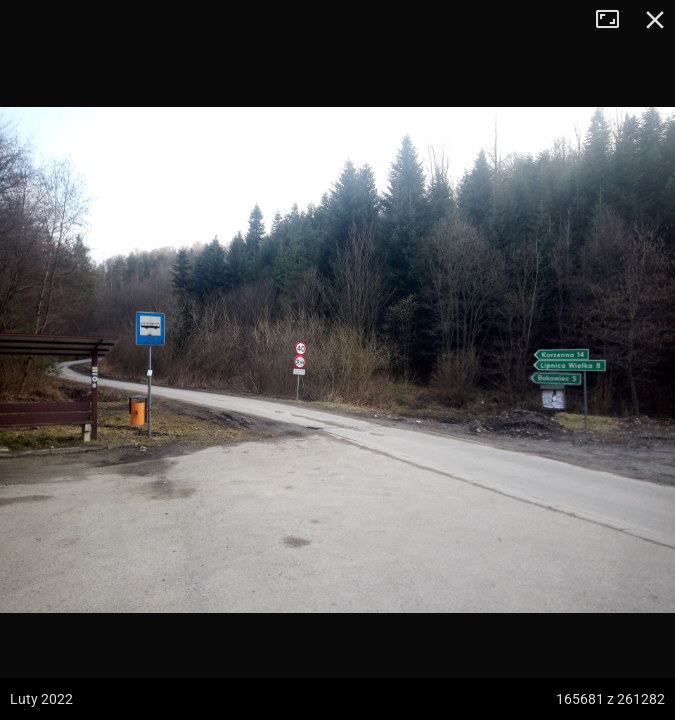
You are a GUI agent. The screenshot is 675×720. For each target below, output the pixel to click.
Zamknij (655, 20)
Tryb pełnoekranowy (615, 20)
